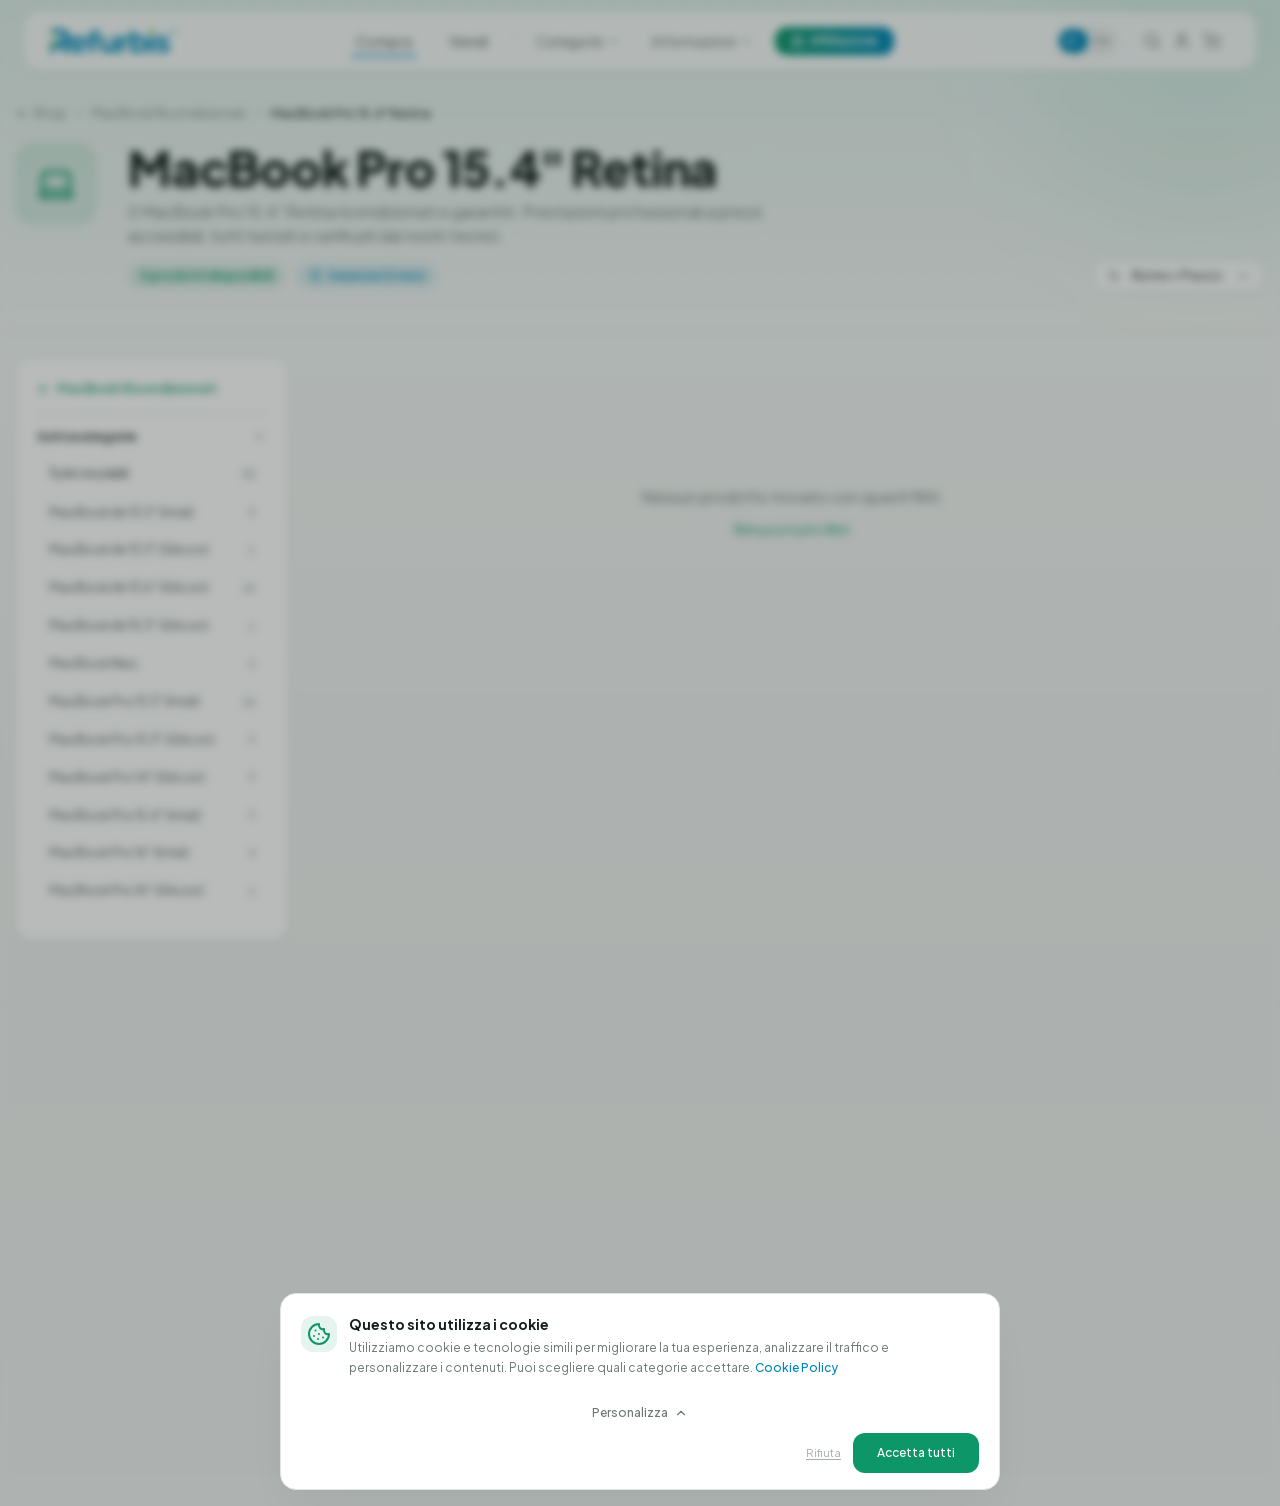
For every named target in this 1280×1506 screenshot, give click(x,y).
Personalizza (640, 1412)
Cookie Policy (796, 1367)
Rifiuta (823, 1452)
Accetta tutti (916, 1452)
